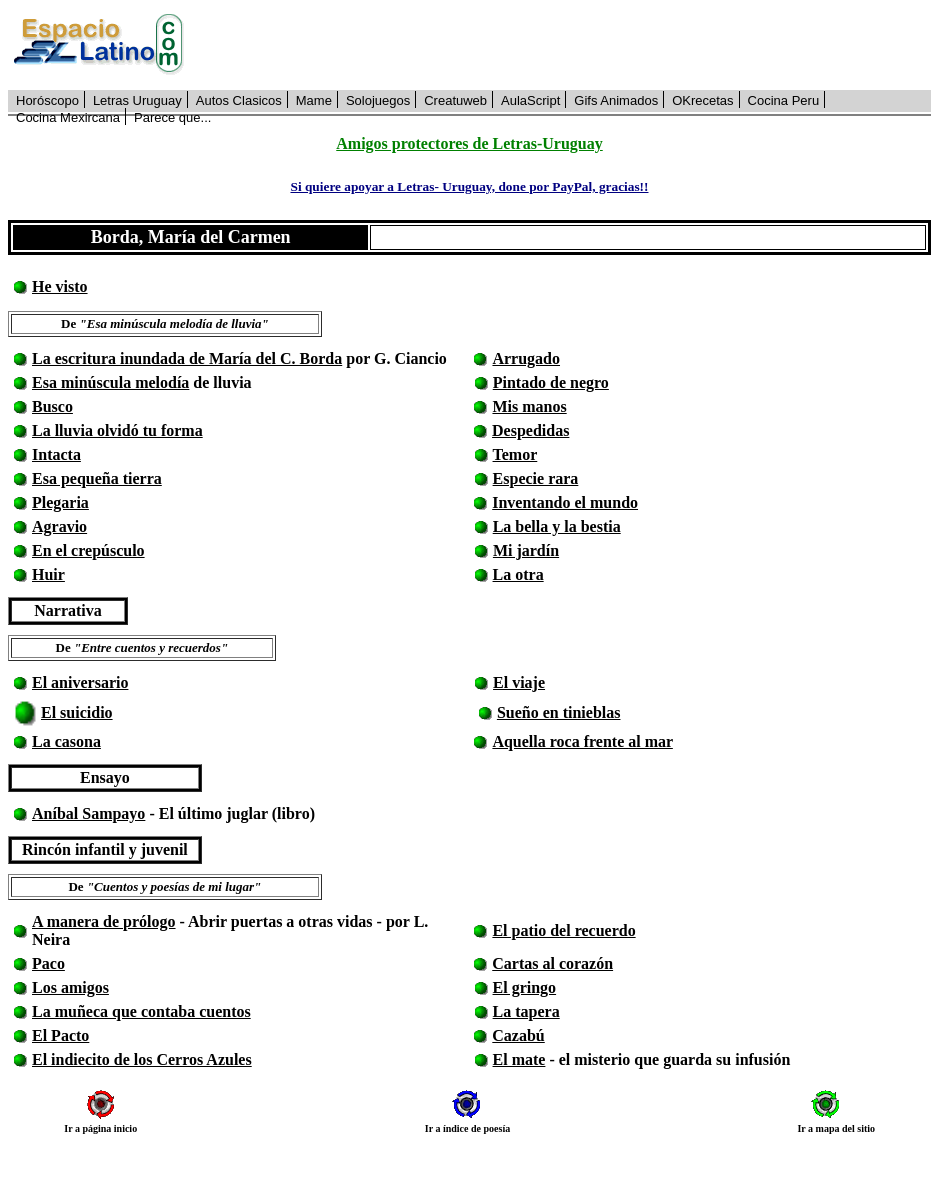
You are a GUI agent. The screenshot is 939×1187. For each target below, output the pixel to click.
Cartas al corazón (552, 963)
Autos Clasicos (239, 100)
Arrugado (526, 358)
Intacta (56, 454)
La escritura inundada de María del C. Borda (187, 358)
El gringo (525, 987)
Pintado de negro (551, 382)
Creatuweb (455, 100)
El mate (519, 1059)
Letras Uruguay (137, 100)
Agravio (59, 526)
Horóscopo (47, 100)
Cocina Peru (784, 100)
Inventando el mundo (565, 502)
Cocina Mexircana (68, 117)
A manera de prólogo (104, 921)
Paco (48, 963)
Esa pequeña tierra (97, 478)
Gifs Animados (616, 100)
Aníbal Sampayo (88, 813)
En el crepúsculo (88, 550)
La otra (518, 574)
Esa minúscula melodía (110, 382)
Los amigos (70, 987)
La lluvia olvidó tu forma (117, 430)
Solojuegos (378, 100)
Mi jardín (526, 550)
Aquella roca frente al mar (582, 741)
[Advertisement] (568, 45)
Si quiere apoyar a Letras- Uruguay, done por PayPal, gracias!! (469, 186)
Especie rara (536, 478)
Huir (48, 574)
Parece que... (172, 117)
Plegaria (60, 502)
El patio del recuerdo (563, 930)
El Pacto (60, 1035)
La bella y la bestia (557, 526)
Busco (52, 406)
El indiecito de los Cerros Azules (142, 1059)
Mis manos (529, 406)
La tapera (526, 1011)
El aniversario (80, 682)
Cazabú (518, 1035)
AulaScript (530, 100)
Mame (314, 100)
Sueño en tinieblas (559, 712)
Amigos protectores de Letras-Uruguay (469, 143)
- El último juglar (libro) (230, 813)
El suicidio (77, 712)
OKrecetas (702, 100)
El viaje (519, 682)
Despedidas (530, 430)
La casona (66, 741)
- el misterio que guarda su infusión (667, 1059)
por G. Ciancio (394, 358)
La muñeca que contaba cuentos (141, 1011)
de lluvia (220, 382)
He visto (60, 286)
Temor (515, 454)
